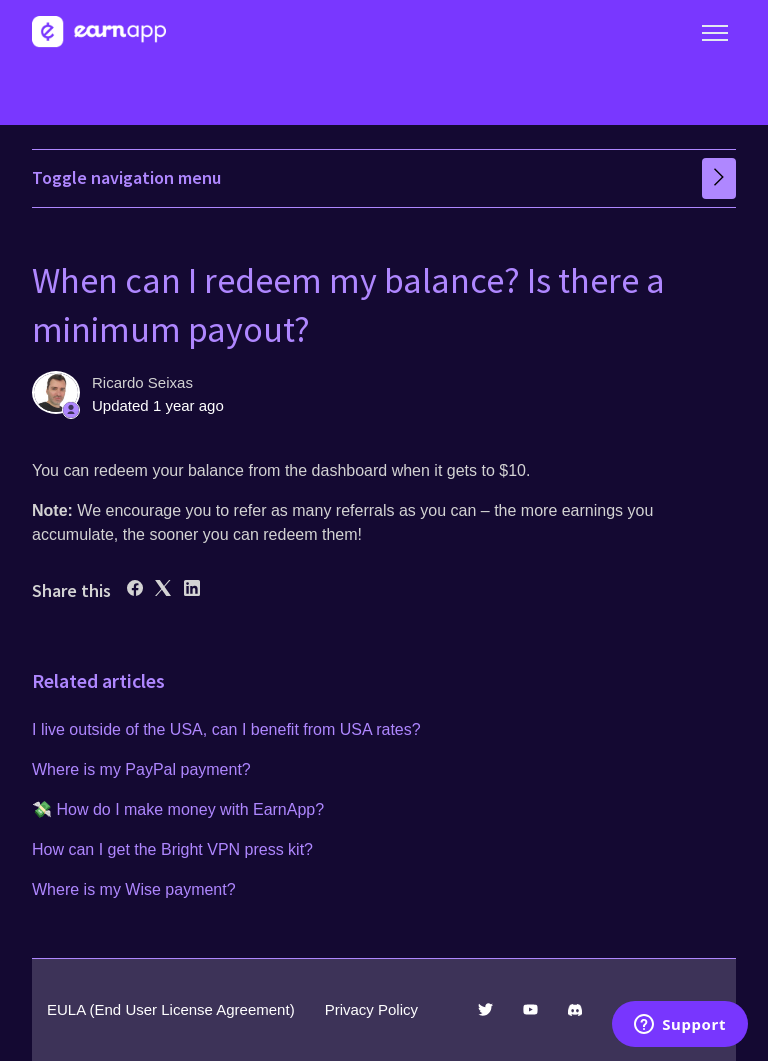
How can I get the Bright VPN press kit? (172, 849)
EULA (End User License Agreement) (171, 1009)
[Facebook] (135, 590)
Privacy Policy (371, 1009)
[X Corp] (163, 590)
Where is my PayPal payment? (141, 769)
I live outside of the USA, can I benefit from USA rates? (226, 729)
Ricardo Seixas (142, 382)
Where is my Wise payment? (134, 889)
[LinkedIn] (192, 590)
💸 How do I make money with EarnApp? (178, 809)
